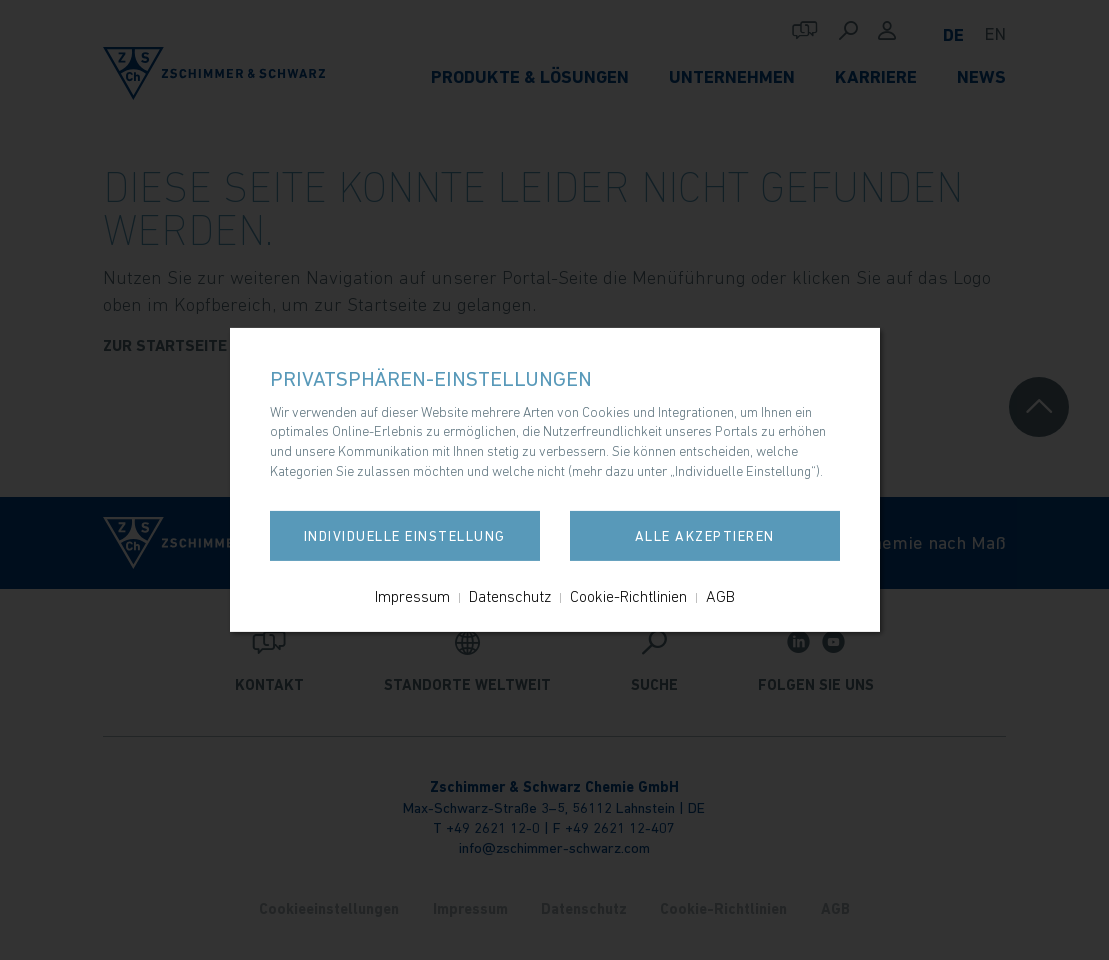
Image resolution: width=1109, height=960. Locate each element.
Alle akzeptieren (705, 536)
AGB (720, 596)
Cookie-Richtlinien (628, 596)
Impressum (412, 596)
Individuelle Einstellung (405, 536)
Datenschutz (510, 596)
